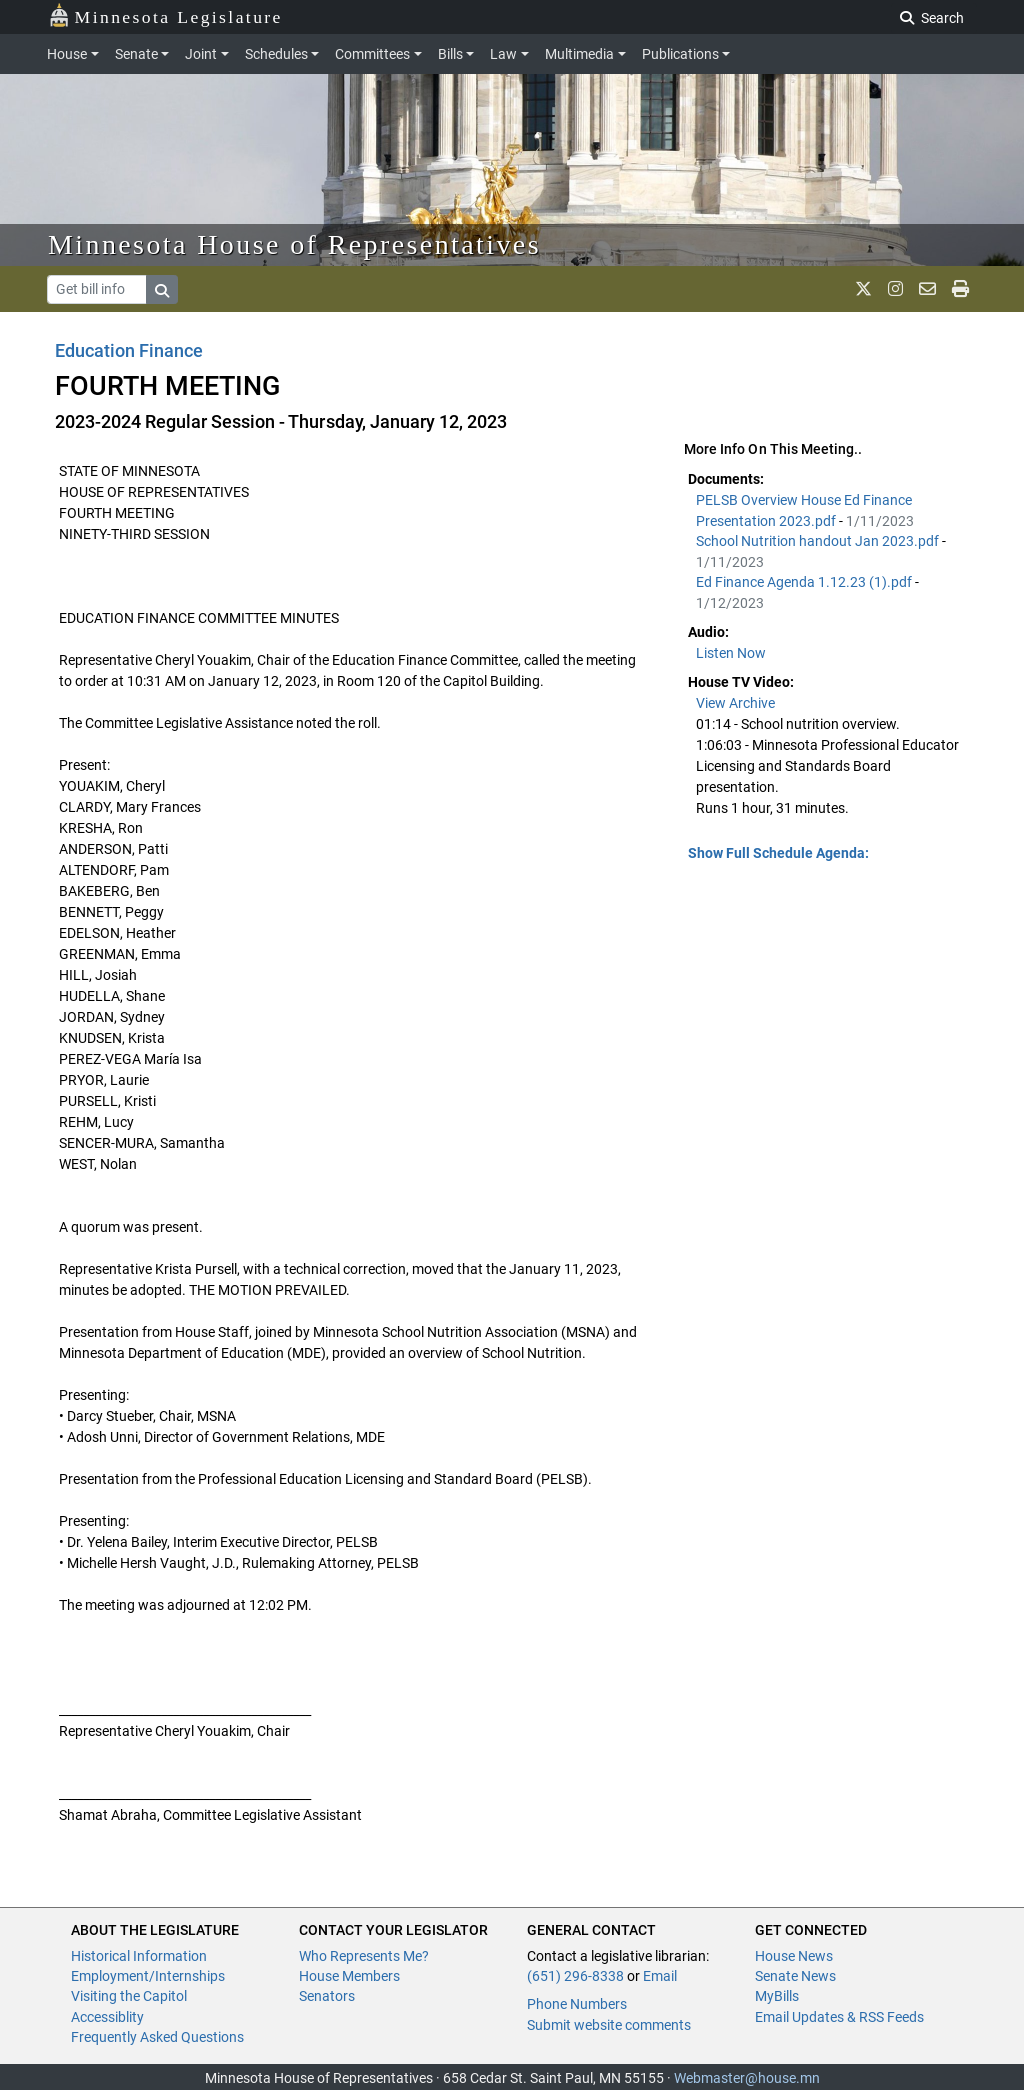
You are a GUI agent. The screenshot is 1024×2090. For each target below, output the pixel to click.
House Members (349, 1976)
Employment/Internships (148, 1976)
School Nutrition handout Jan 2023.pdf (819, 541)
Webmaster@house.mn (747, 2078)
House (67, 54)
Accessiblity (107, 2017)
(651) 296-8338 (575, 1976)
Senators (327, 1996)
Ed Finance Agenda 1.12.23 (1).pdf (805, 582)
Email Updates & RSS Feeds (839, 2017)
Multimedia (579, 54)
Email (660, 1976)
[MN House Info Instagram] (895, 289)
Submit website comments (609, 2025)
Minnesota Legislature (165, 15)
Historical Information (139, 1956)
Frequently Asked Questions (157, 2037)
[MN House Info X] (863, 289)
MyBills (777, 1996)
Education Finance (129, 350)
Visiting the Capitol (129, 1996)
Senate (136, 54)
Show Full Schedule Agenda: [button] (778, 853)
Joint (201, 54)
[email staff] (927, 289)
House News (794, 1956)
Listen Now (731, 653)
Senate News (795, 1976)
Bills (450, 54)
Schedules (276, 54)
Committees (372, 54)
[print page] (960, 289)
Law (503, 54)
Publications (680, 54)
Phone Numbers (577, 2004)
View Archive (735, 703)
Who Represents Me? (364, 1956)
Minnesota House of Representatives (294, 244)
